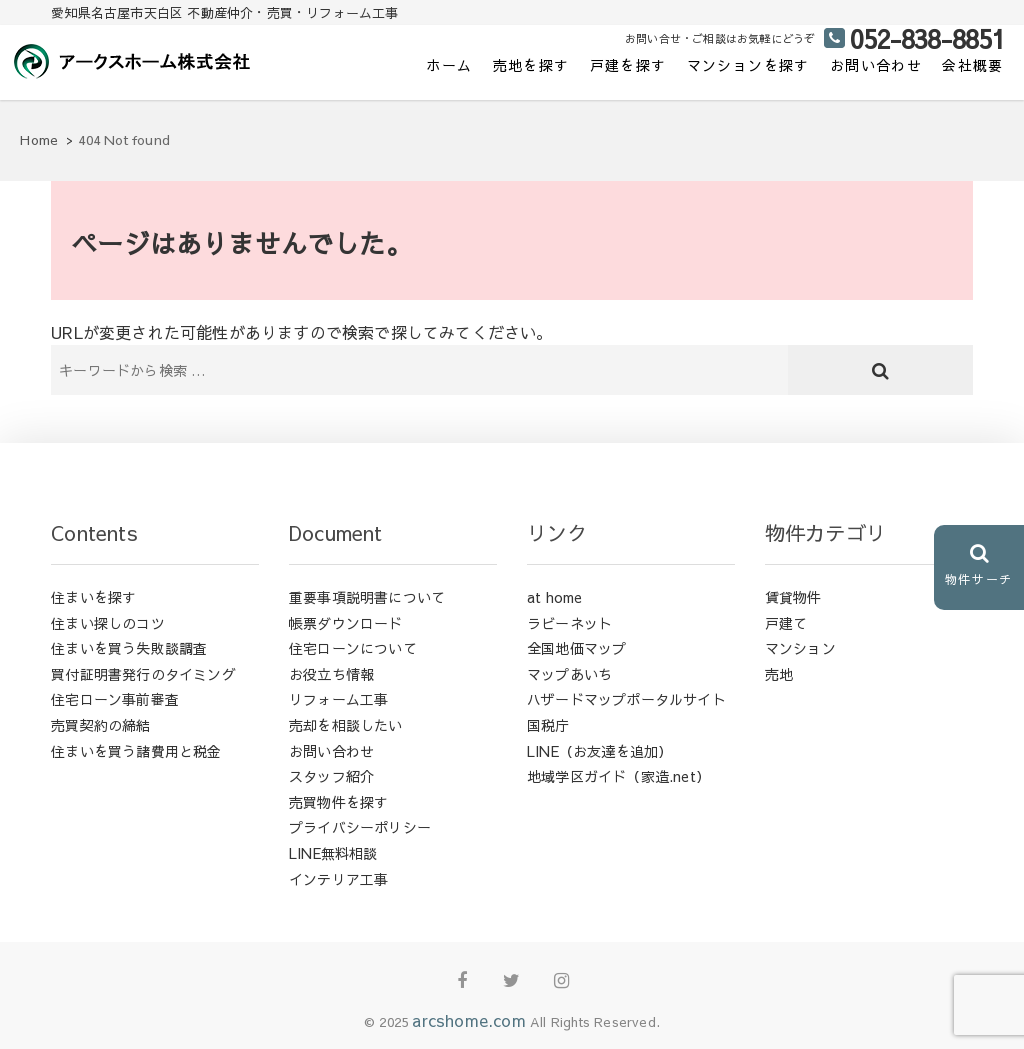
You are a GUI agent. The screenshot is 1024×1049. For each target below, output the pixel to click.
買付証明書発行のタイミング (143, 674)
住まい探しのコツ (108, 623)
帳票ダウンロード (346, 623)
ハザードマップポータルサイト (626, 699)
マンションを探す (748, 65)
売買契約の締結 (100, 725)
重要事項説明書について (367, 597)
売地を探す (531, 65)
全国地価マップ (576, 648)
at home (554, 597)
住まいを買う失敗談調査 (129, 648)
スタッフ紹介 (331, 776)
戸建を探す (628, 65)
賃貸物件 (793, 597)
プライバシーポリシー (360, 827)
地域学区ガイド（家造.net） (618, 776)
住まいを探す (93, 597)
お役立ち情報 (331, 674)
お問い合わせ (876, 65)
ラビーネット (569, 623)
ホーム (449, 65)
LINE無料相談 (333, 853)
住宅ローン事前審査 (115, 699)
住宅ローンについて (353, 648)
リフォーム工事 (338, 699)
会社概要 (973, 65)
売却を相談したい (346, 725)
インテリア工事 (338, 879)
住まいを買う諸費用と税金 (136, 751)
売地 (779, 674)
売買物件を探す (338, 802)
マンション (800, 648)
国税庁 (548, 725)
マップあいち (569, 674)
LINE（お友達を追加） (599, 751)
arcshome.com (468, 1020)
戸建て (786, 623)
